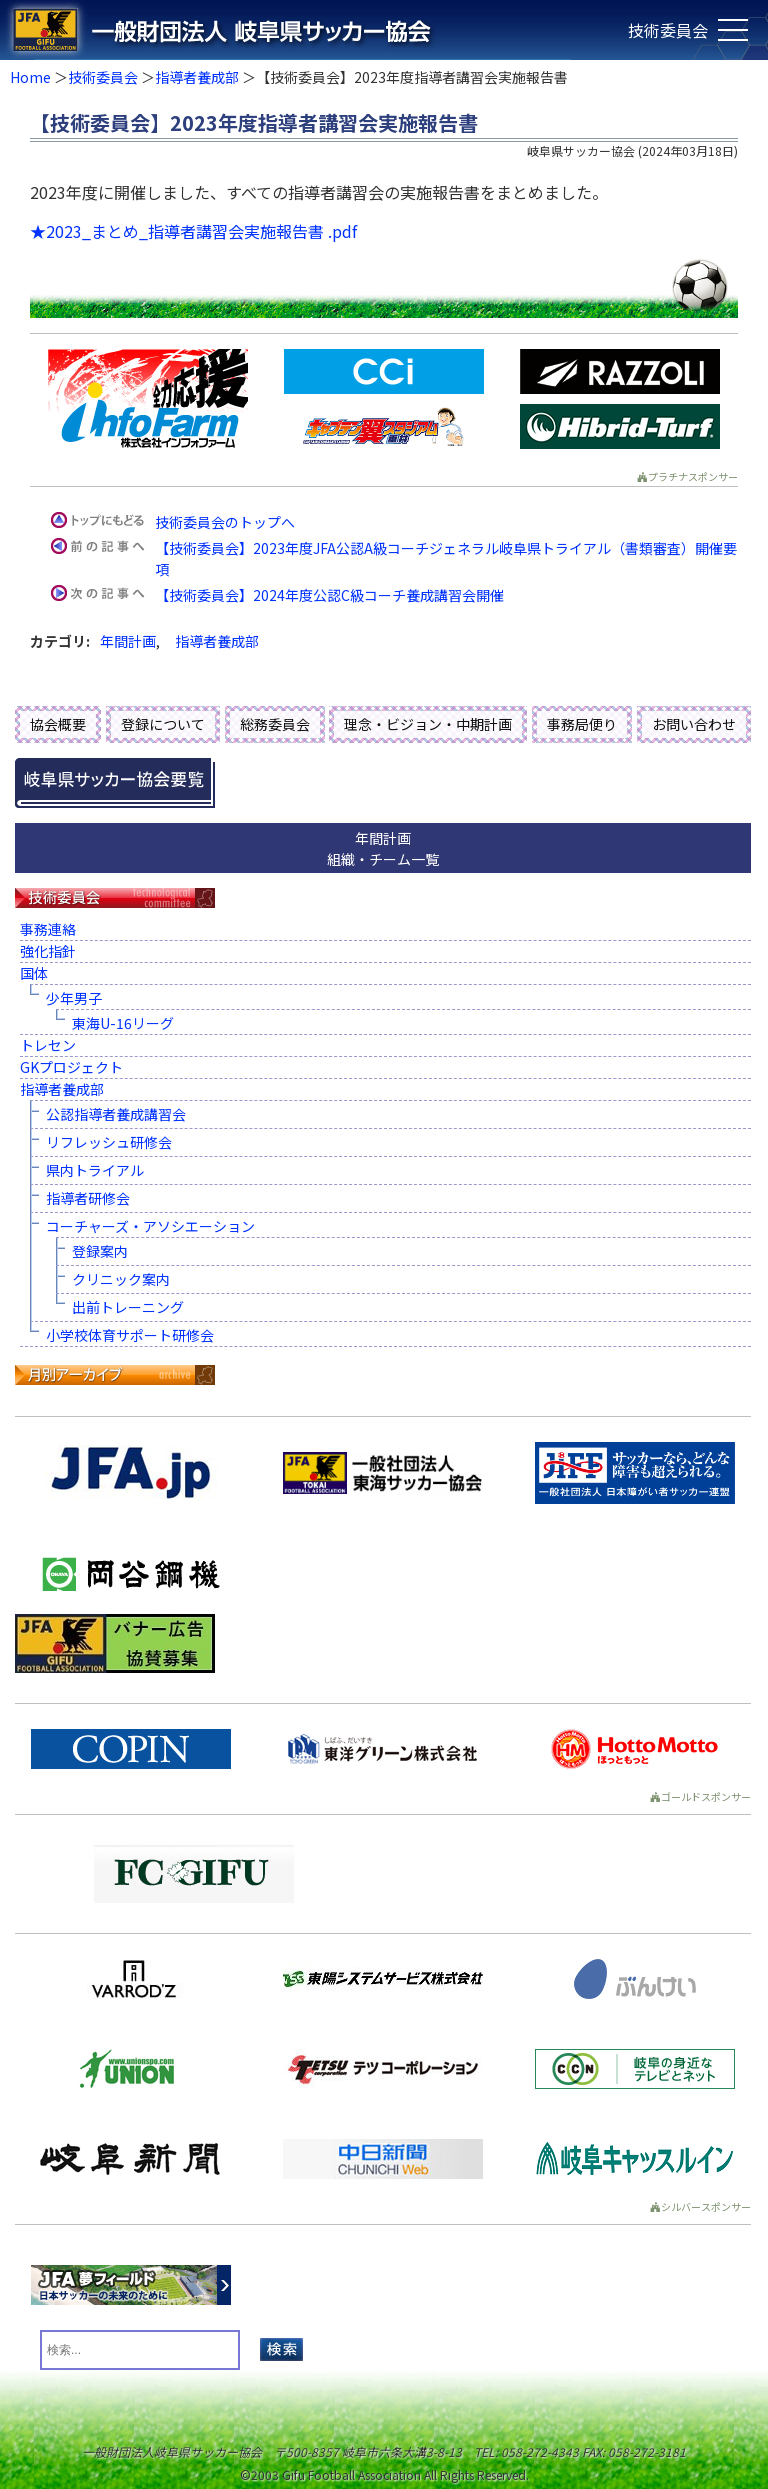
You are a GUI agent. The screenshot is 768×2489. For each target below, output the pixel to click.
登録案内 (100, 1251)
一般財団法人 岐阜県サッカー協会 (307, 30)
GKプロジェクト (71, 1067)
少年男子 (74, 998)
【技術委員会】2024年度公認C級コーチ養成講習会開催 (329, 595)
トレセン (48, 1045)
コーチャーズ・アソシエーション (150, 1226)
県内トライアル (95, 1170)
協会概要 (58, 724)
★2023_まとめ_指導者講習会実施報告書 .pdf (193, 231)
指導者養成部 (197, 77)
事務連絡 (48, 929)
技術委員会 (103, 77)
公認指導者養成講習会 (116, 1114)
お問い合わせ (694, 724)
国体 (34, 973)
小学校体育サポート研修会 (130, 1335)
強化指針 (48, 951)
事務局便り (582, 724)
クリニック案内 (121, 1279)
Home (30, 77)
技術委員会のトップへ (225, 522)
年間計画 (128, 641)
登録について (163, 724)
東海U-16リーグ (123, 1023)
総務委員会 (275, 724)
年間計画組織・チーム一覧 (383, 848)
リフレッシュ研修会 (109, 1142)
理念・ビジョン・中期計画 (428, 724)
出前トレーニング (128, 1307)
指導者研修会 (88, 1198)
